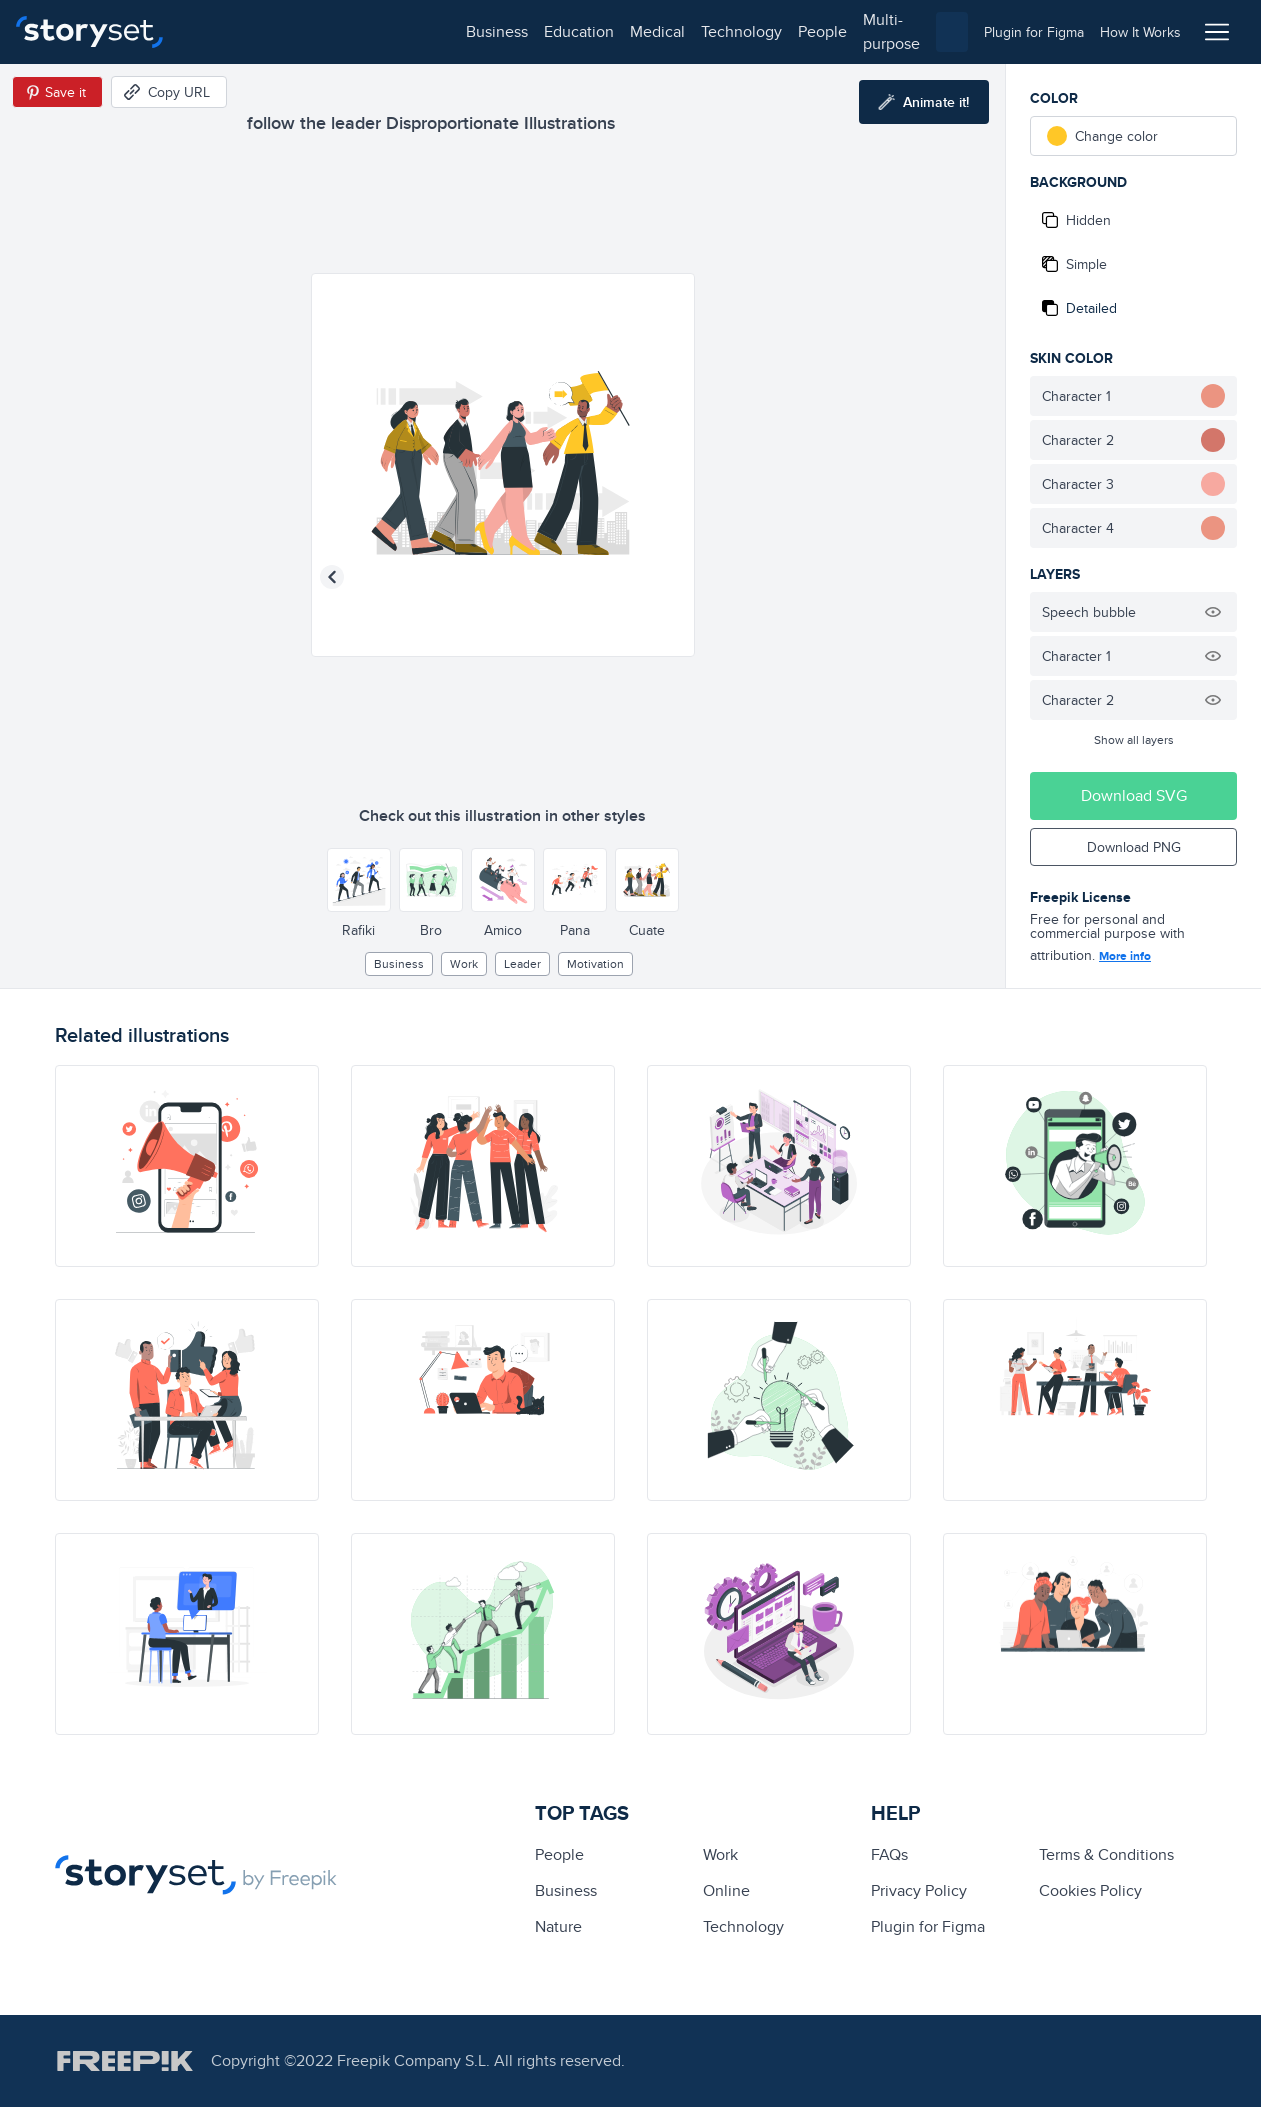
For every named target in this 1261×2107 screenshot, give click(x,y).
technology (470, 31)
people (551, 31)
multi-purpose (640, 31)
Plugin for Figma (928, 1926)
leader (522, 963)
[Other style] (359, 880)
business (226, 31)
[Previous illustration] (332, 577)
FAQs (889, 1854)
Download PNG (1134, 847)
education (308, 31)
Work (464, 963)
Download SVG (1134, 795)
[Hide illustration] (1213, 612)
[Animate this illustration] (924, 102)
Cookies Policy (1090, 1890)
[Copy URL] (169, 92)
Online (726, 1890)
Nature (558, 1926)
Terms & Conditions (1106, 1854)
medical (386, 31)
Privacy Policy (919, 1890)
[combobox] (836, 32)
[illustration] (187, 1166)
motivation (595, 963)
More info (1125, 956)
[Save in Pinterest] (57, 92)
